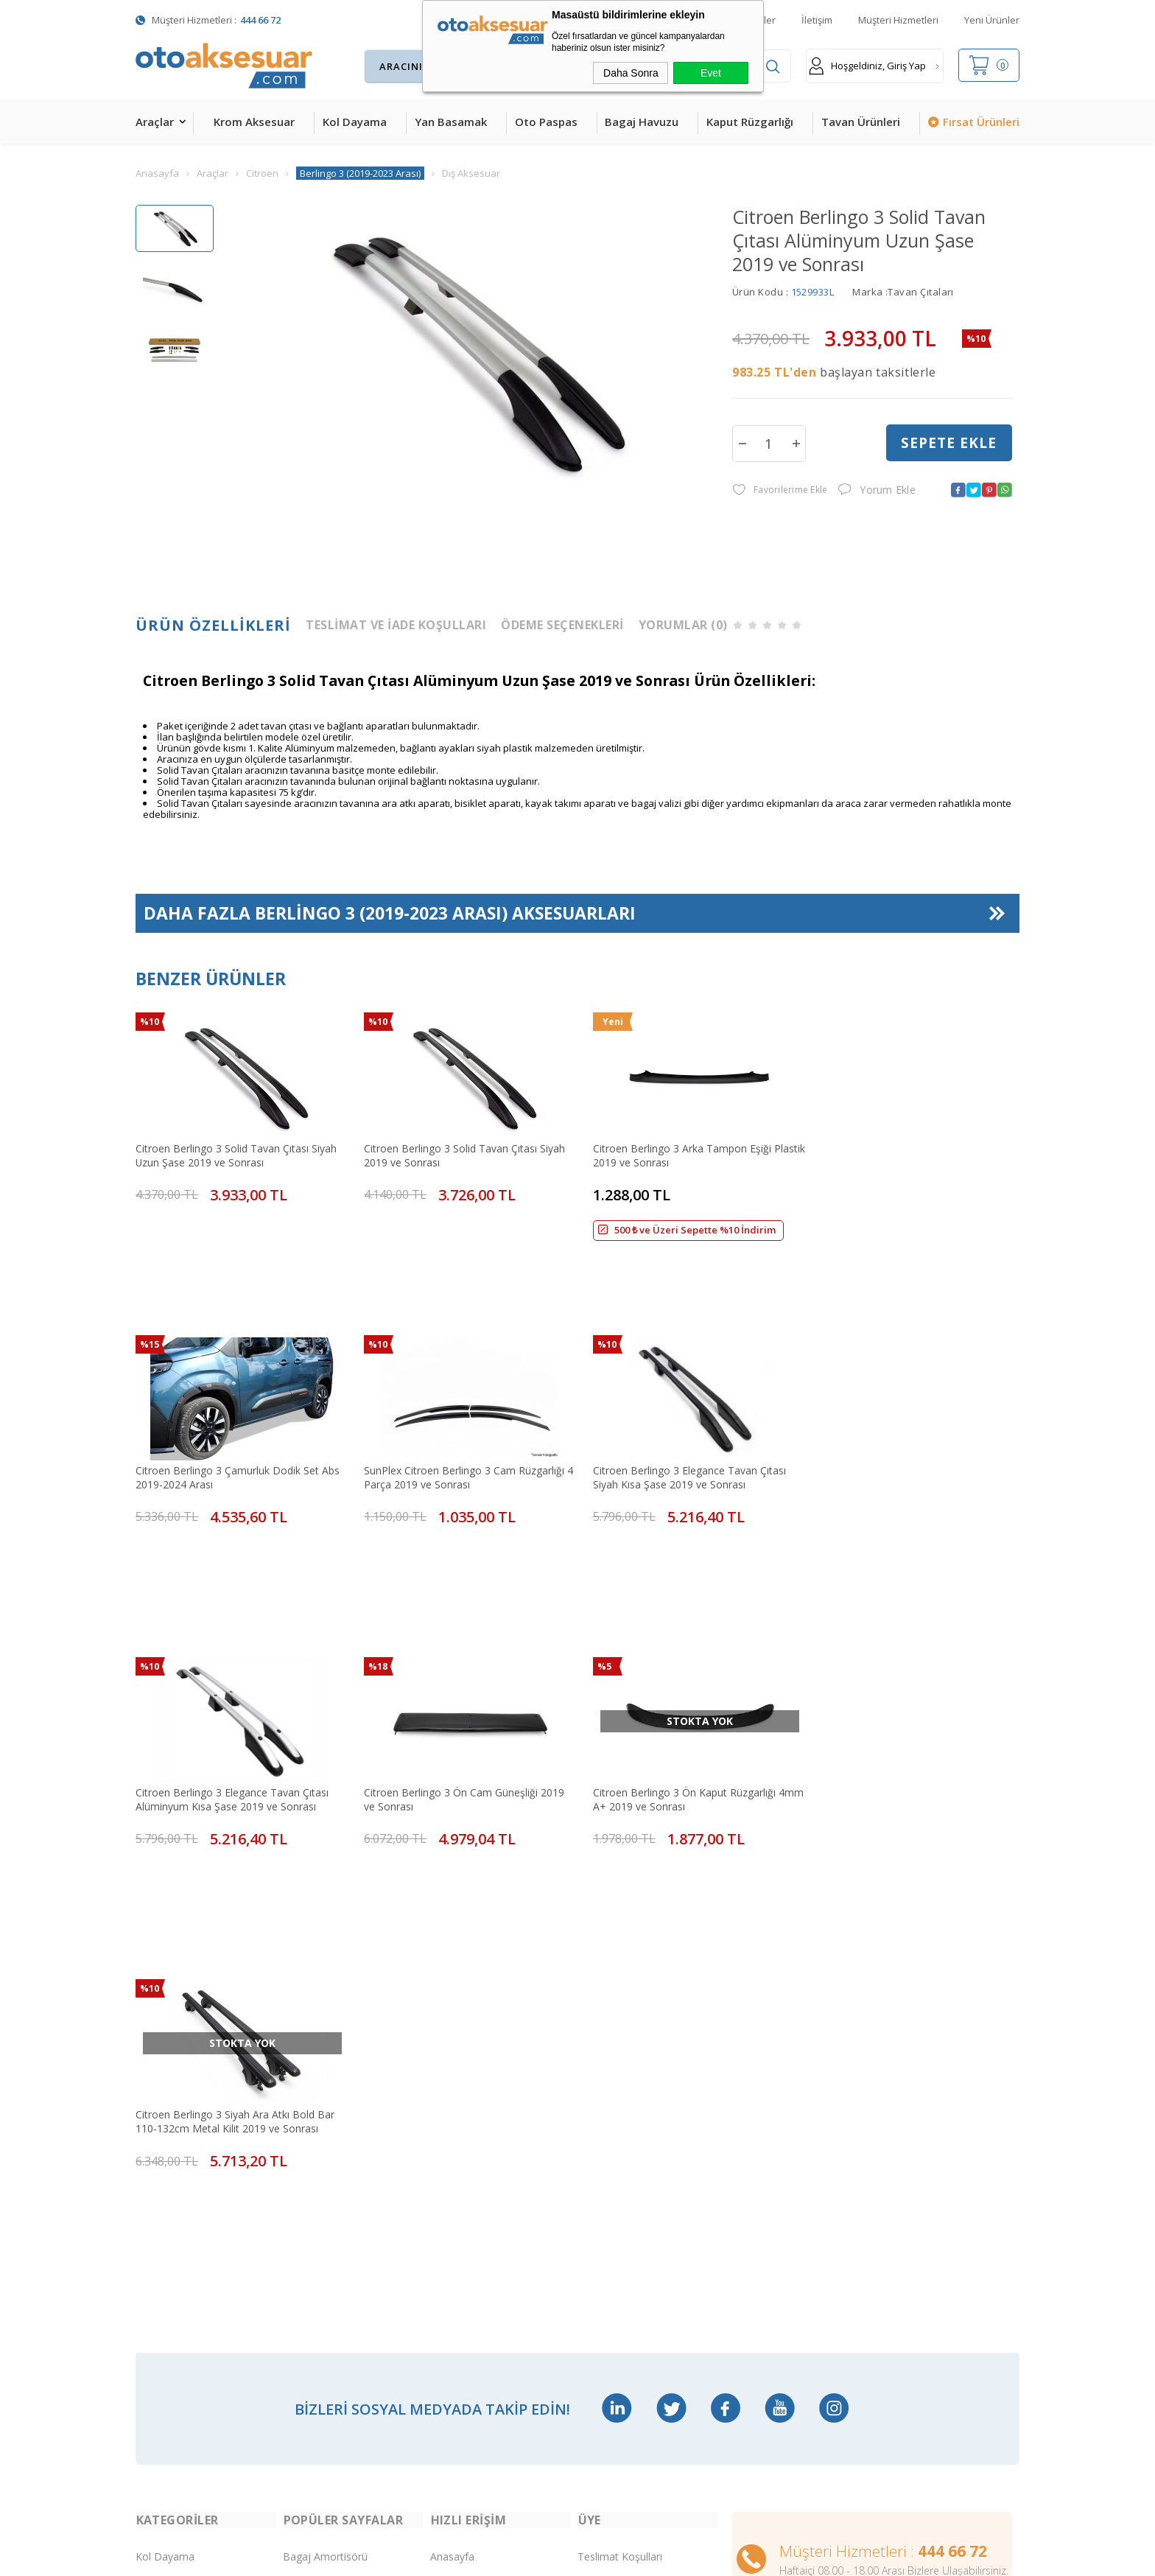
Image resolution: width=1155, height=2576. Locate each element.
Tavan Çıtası (165, 2239)
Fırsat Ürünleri (981, 121)
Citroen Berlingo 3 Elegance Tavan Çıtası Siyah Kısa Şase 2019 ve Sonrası (455, 1414)
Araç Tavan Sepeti (326, 2177)
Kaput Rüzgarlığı (749, 121)
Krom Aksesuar (254, 121)
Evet (711, 73)
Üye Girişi (600, 2146)
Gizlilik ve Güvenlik (620, 2239)
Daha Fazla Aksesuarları (390, 914)
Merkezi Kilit (311, 2084)
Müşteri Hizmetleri (898, 20)
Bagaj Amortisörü (325, 2053)
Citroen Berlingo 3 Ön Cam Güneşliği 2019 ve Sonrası (904, 1414)
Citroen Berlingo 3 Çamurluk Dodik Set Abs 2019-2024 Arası (906, 1153)
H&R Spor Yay (169, 2363)
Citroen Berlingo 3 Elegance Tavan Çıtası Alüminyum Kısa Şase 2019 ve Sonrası (677, 1414)
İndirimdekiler (462, 2115)
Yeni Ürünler (991, 20)
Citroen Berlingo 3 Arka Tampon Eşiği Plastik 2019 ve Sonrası (670, 1153)
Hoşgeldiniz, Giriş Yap (867, 66)
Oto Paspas (546, 121)
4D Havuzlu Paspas (182, 2177)
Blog (441, 2208)
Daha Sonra (631, 73)
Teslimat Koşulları (620, 2053)
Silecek (299, 2270)
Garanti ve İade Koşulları (635, 2208)
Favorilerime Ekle (779, 490)
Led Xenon (161, 2394)
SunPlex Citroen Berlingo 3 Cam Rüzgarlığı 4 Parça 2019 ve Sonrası (236, 1414)
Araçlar (155, 121)
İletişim (816, 20)
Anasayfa (452, 2053)
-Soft (501, 2557)
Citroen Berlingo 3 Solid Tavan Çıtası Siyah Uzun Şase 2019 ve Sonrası (236, 1153)
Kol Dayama (355, 121)
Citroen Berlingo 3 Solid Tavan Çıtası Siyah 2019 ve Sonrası (459, 1153)
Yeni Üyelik (603, 2084)
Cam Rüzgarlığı (171, 2270)
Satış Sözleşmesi (617, 2177)
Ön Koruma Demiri (328, 2239)
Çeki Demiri (310, 2115)
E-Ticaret (535, 2557)
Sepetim (449, 2177)
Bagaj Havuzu (641, 121)
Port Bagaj (308, 2301)
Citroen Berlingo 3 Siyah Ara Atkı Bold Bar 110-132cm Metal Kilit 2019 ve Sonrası (458, 1676)
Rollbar (299, 2208)
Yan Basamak (451, 121)
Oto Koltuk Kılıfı (172, 2301)
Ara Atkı (301, 2146)
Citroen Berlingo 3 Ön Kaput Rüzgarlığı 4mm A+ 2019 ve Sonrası (227, 1676)
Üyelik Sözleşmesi (620, 2115)
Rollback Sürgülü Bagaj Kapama (337, 2332)
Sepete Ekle (949, 442)
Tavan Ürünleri (860, 121)
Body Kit (156, 2332)
